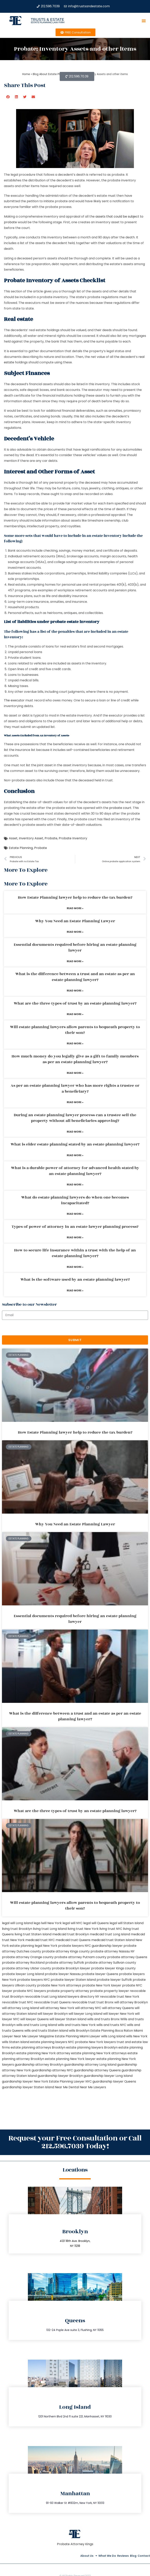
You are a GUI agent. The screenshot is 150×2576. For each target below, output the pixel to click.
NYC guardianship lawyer (104, 1945)
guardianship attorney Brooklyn (39, 2064)
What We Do (107, 2556)
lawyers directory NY (83, 1996)
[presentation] (32, 1327)
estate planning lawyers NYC (52, 2042)
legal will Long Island (17, 1923)
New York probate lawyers (63, 1945)
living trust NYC (110, 1928)
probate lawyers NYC (33, 1979)
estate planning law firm (47, 22)
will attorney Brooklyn (131, 2002)
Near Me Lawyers (93, 2087)
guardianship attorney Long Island (90, 2064)
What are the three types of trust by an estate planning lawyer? (75, 1003)
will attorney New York (57, 2008)
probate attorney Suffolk (64, 1962)
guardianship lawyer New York (25, 2081)
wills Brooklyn (79, 2030)
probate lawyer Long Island (23, 1974)
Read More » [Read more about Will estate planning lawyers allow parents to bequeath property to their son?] (75, 1043)
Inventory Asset (31, 838)
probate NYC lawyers (29, 1991)
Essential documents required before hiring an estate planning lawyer (75, 947)
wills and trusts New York (77, 2025)
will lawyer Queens (34, 2019)
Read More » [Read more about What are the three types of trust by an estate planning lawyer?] (75, 1014)
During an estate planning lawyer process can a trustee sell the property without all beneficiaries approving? (75, 1118)
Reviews (123, 2556)
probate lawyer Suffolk (114, 1979)
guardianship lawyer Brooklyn (60, 2075)
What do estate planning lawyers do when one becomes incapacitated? (75, 1200)
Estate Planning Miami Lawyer (77, 2036)
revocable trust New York (119, 1996)
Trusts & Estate (47, 19)
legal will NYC (72, 1923)
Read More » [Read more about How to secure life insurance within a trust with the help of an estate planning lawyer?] (75, 1267)
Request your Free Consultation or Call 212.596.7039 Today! (75, 2142)
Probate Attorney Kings (75, 2544)
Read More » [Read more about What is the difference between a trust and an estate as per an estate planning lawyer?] (75, 990)
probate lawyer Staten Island (73, 1979)
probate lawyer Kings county (113, 1968)
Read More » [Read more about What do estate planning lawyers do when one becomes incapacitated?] (75, 1213)
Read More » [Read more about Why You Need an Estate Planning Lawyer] (75, 931)
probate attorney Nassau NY (112, 1951)
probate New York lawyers (95, 2042)
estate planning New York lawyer (70, 2059)
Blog (133, 2556)
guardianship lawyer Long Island (108, 2075)
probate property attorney (68, 1991)
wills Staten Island (15, 2042)
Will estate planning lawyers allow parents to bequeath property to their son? (75, 1030)
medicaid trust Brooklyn (70, 1934)
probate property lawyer (109, 1991)
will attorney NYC (88, 2008)
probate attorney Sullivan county (110, 1962)
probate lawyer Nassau (63, 1974)
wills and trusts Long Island (36, 2025)
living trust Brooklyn (17, 1928)
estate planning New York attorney (43, 2053)
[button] (144, 20)
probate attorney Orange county (28, 1957)
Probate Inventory (73, 838)
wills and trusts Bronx (103, 2019)
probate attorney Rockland (23, 1962)
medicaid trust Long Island (110, 1934)
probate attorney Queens (127, 1957)
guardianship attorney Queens (97, 2070)
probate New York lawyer (101, 1985)
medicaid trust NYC (40, 1940)
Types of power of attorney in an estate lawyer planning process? (75, 1227)
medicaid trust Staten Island (113, 1940)
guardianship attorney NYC (52, 2070)
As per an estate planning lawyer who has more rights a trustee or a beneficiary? (75, 1088)
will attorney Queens (118, 2008)
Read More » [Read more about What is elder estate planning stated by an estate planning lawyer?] (75, 1155)
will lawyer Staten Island (67, 2019)
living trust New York (83, 1928)
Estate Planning (21, 848)
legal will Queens (96, 1923)
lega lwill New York (48, 1923)
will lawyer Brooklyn (53, 2013)
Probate (51, 838)
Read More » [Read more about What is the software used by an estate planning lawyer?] (75, 1290)
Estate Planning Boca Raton (111, 2030)
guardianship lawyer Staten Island (28, 2087)
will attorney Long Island (20, 2008)
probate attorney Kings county (66, 1951)
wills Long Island (113, 2036)
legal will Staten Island (127, 1923)
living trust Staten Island (33, 1934)
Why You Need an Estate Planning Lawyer (75, 921)
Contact (144, 2556)
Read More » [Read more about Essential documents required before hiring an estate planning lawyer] (75, 961)
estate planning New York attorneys (99, 2053)
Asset (13, 838)
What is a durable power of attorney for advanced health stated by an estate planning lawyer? (75, 1171)
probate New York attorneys (59, 1985)
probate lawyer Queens (99, 1974)
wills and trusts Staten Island (46, 2030)
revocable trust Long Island (46, 1996)
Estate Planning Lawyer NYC (70, 2081)
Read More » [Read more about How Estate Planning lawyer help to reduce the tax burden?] (75, 908)
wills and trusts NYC (111, 2025)
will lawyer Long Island (85, 2013)
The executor (14, 700)
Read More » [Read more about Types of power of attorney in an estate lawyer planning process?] (75, 1237)
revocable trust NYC (17, 2002)
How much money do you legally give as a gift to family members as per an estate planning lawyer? (75, 1059)
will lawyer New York (118, 2013)
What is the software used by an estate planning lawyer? (75, 1279)
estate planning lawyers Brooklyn (92, 2047)
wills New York (136, 2036)
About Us (88, 2556)
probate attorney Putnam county (80, 1957)
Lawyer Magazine (40, 2036)
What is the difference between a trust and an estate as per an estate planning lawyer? (75, 977)
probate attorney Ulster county (26, 1968)
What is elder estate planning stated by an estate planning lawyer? (75, 1144)
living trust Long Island (50, 1928)
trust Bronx (104, 2002)
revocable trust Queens (52, 2002)
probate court (120, 808)
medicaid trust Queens (73, 1940)
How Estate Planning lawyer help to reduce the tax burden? (75, 897)
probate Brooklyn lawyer (71, 1968)
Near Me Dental (67, 2087)
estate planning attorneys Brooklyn (38, 2047)
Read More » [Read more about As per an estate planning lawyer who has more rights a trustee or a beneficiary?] (75, 1102)
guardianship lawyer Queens (114, 2081)
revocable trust (83, 2002)
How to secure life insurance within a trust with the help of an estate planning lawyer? (75, 1253)
